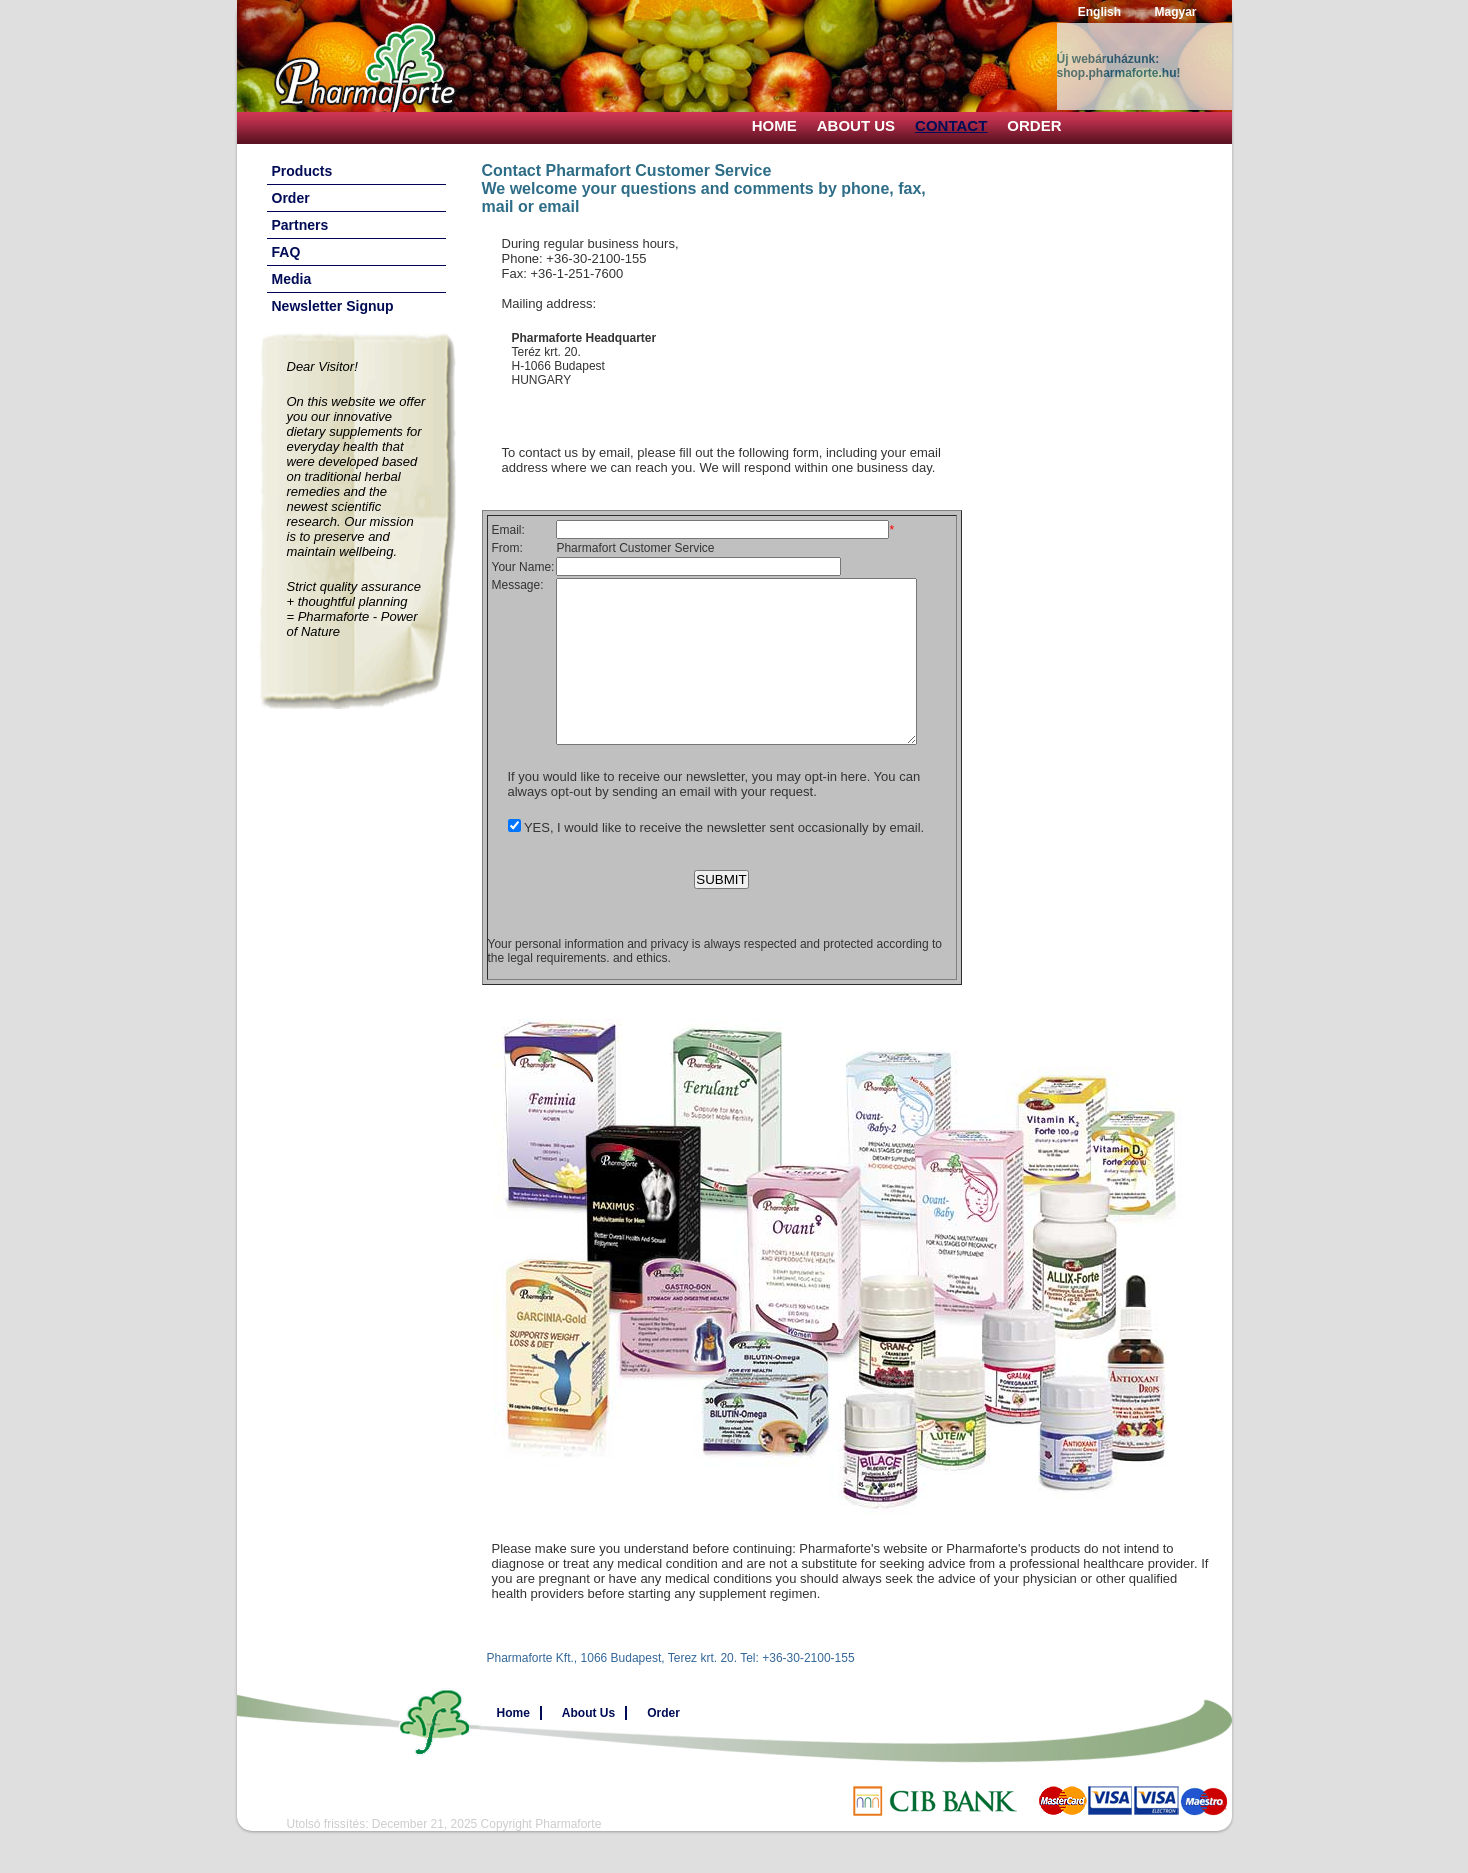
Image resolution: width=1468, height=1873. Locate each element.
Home (774, 125)
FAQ (286, 252)
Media (292, 279)
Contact (951, 125)
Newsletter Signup (333, 306)
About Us (856, 125)
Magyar (1175, 12)
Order (1034, 125)
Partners (300, 225)
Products (302, 171)
